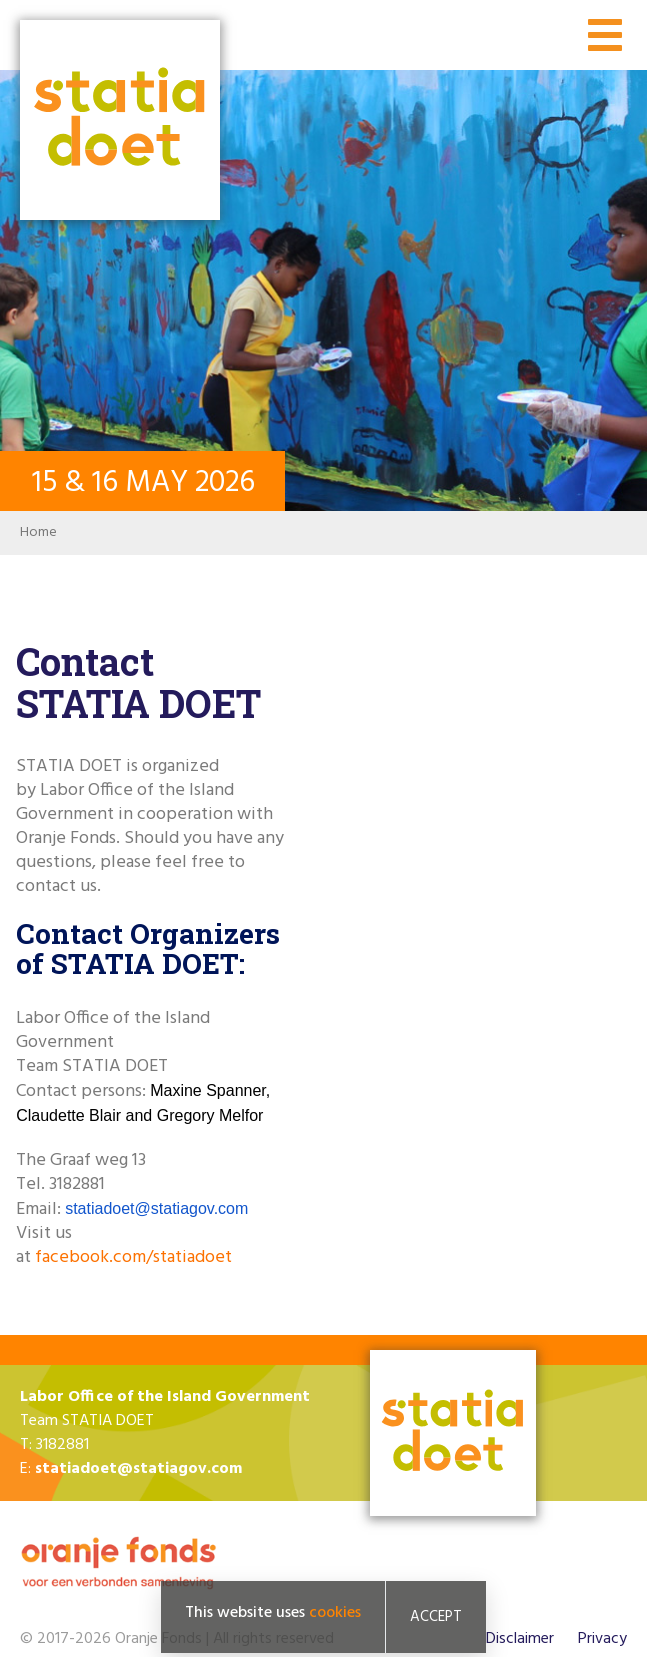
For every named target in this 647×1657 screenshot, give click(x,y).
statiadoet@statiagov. (141, 1208)
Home (38, 532)
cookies (335, 1613)
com (233, 1208)
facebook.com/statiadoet (133, 1257)
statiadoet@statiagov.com (138, 1469)
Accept (436, 1617)
